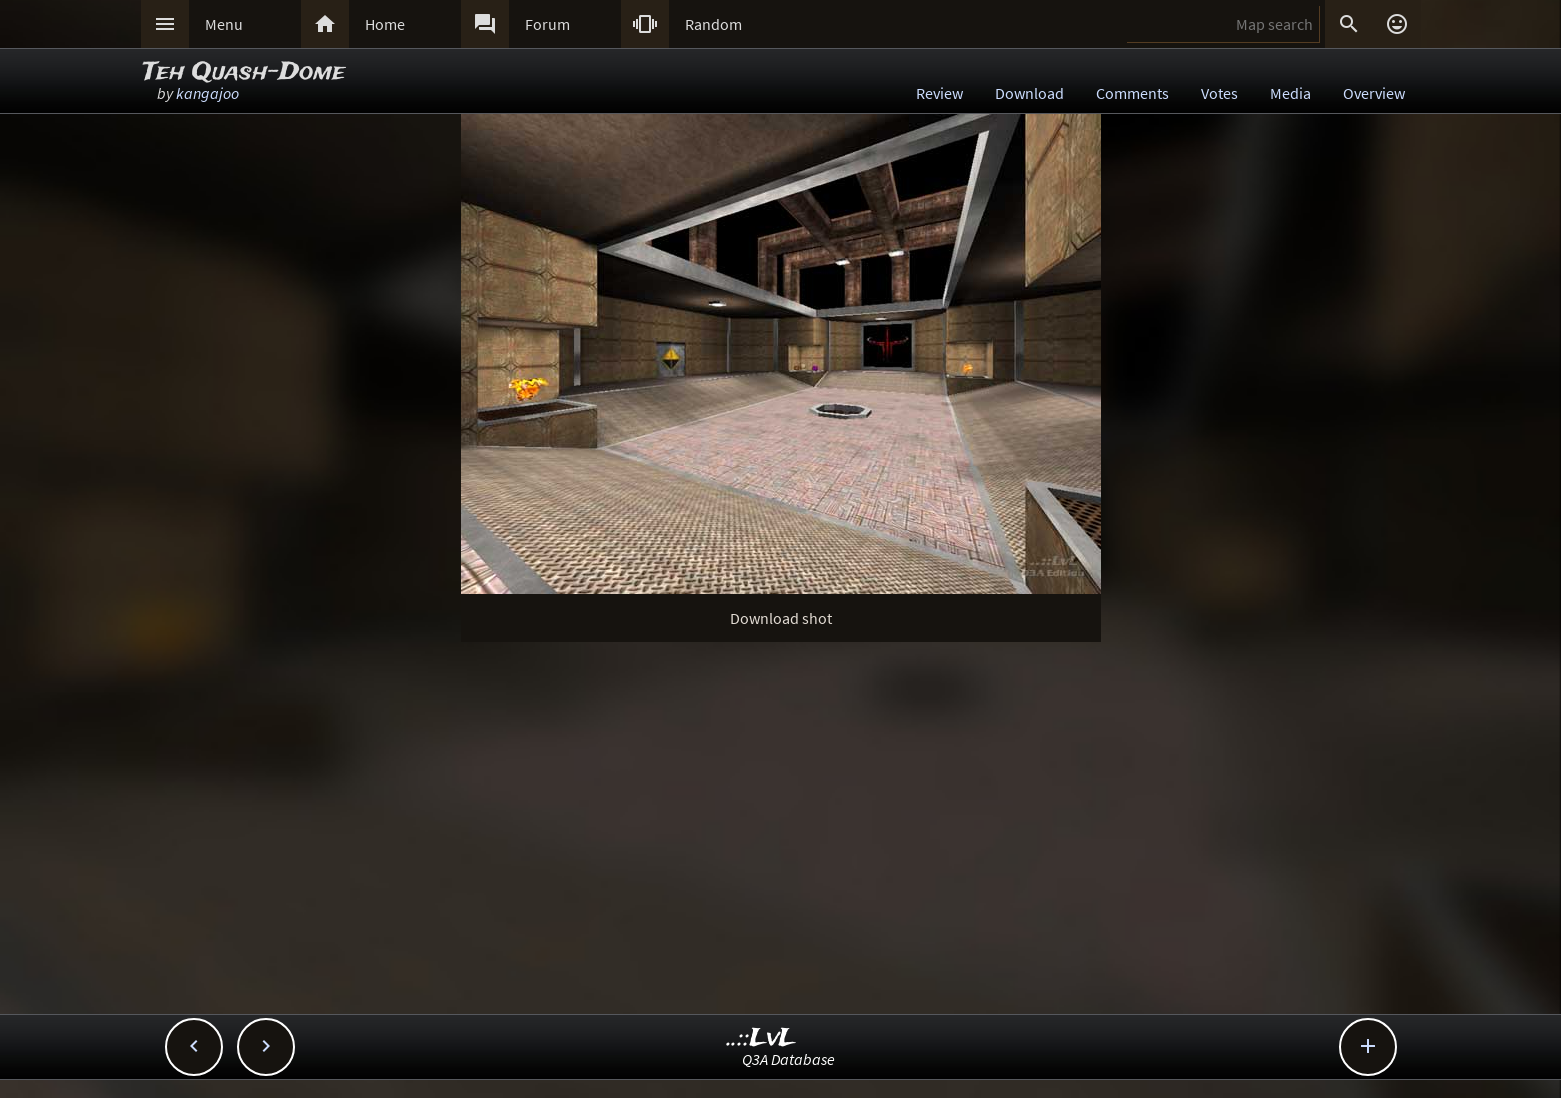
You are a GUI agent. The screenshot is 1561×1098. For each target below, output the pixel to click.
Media (1290, 93)
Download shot (781, 618)
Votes (1219, 93)
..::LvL (761, 1038)
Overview (1374, 93)
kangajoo (207, 93)
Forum (547, 24)
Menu (224, 24)
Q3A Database (788, 1059)
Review (939, 93)
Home (385, 24)
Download (1029, 93)
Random (713, 24)
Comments (1132, 93)
